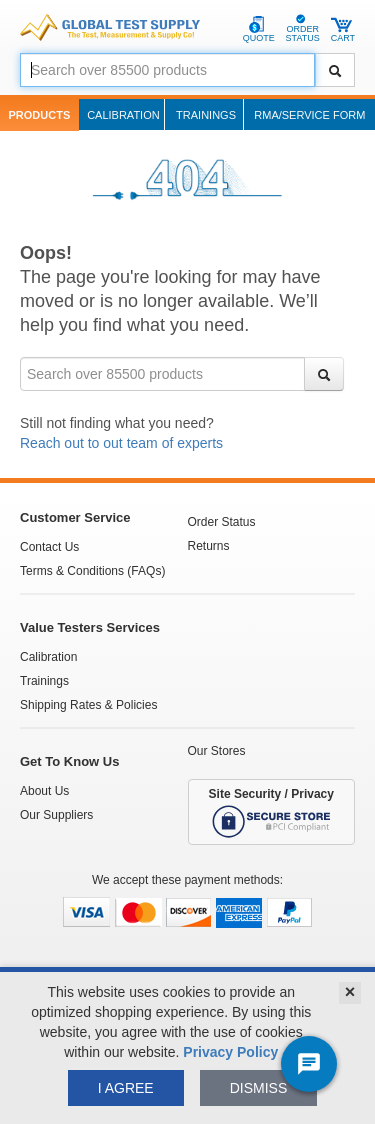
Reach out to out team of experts (121, 443)
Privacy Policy (230, 1052)
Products (40, 115)
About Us (44, 791)
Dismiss (259, 1088)
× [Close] (350, 992)
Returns (209, 546)
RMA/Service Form (309, 115)
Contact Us (49, 547)
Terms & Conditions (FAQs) (92, 571)
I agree (126, 1088)
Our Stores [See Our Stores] (217, 751)
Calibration (123, 115)
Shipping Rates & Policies (88, 705)
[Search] (335, 70)
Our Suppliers (56, 815)
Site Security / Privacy (271, 813)
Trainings (206, 115)
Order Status (222, 522)
